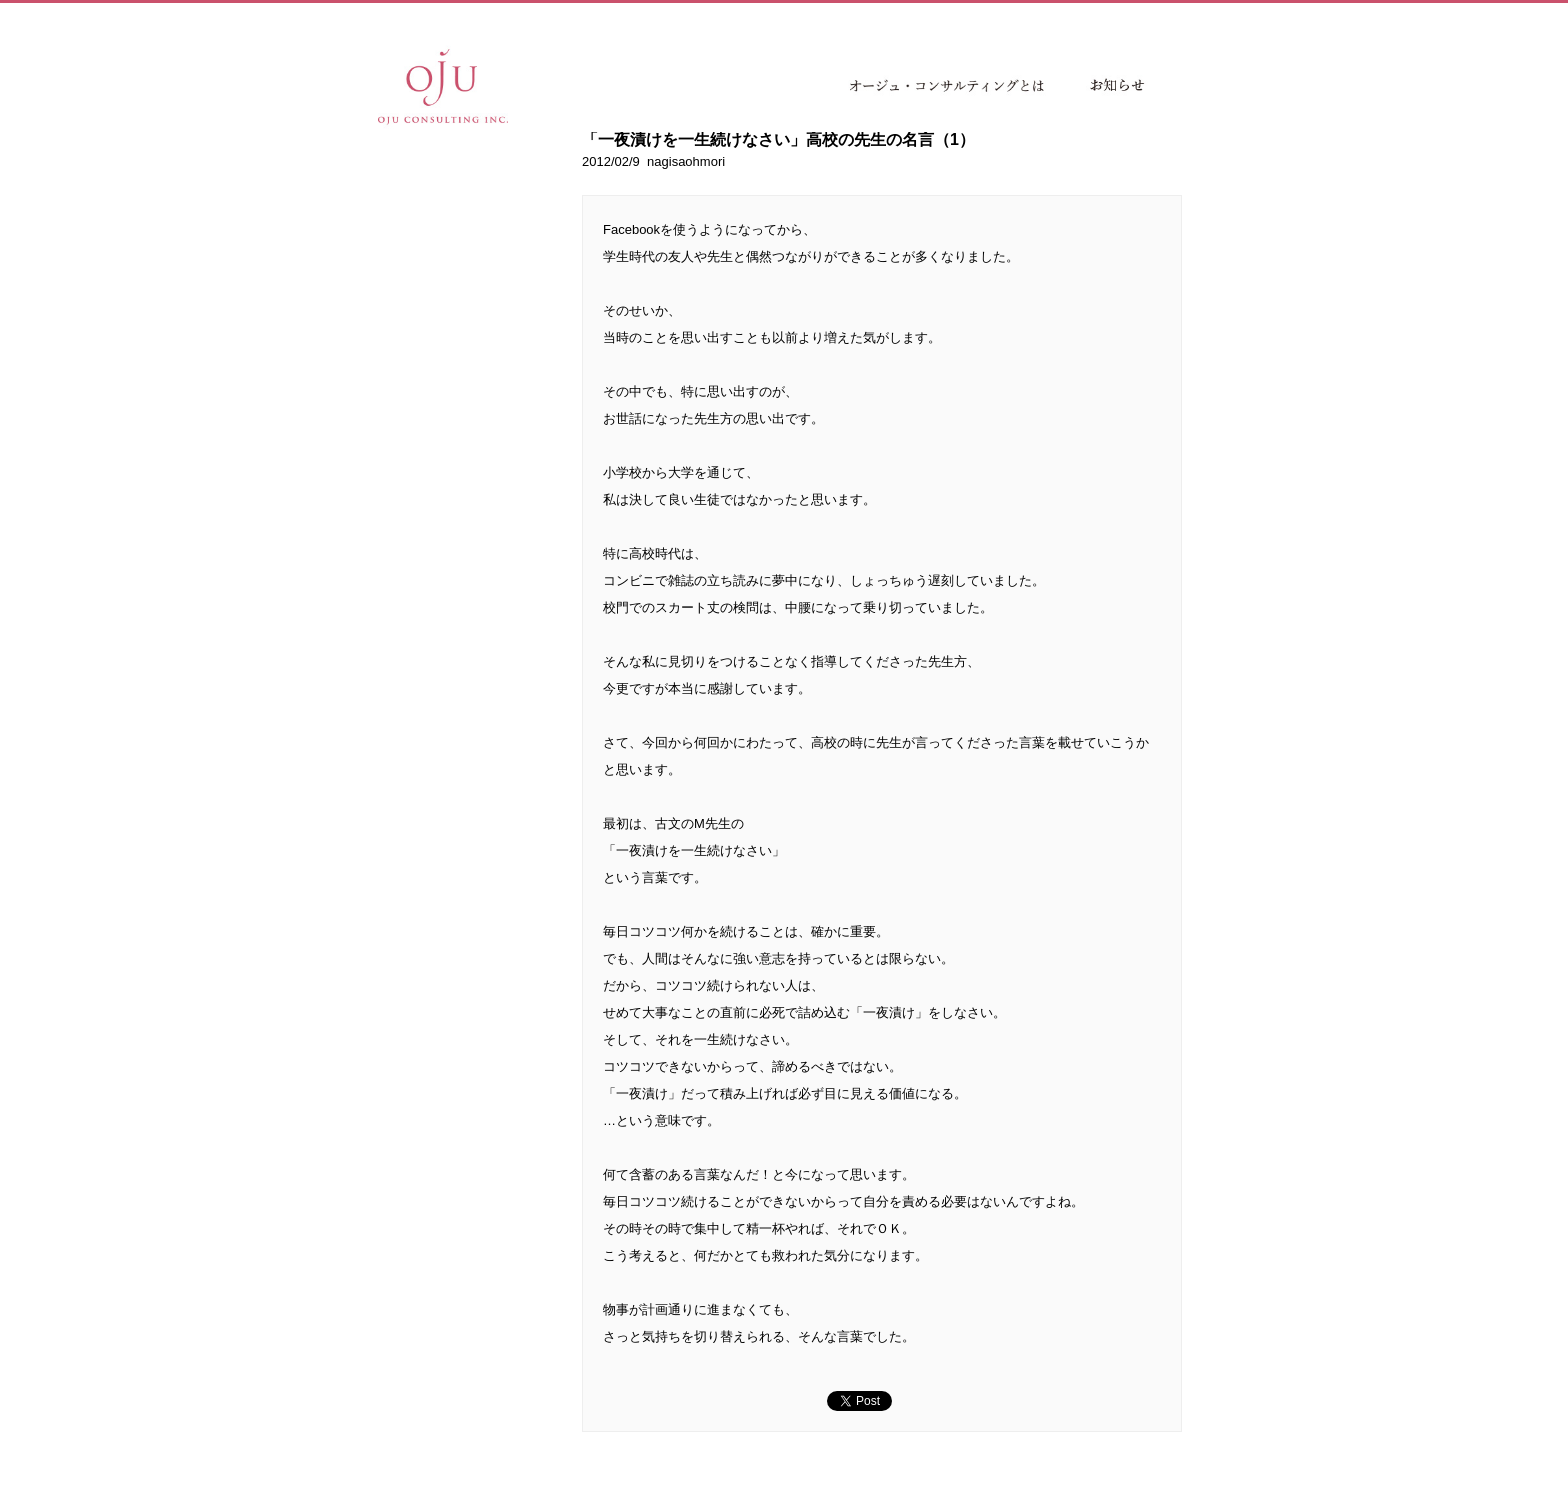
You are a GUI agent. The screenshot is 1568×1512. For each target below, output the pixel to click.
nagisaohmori (686, 161)
